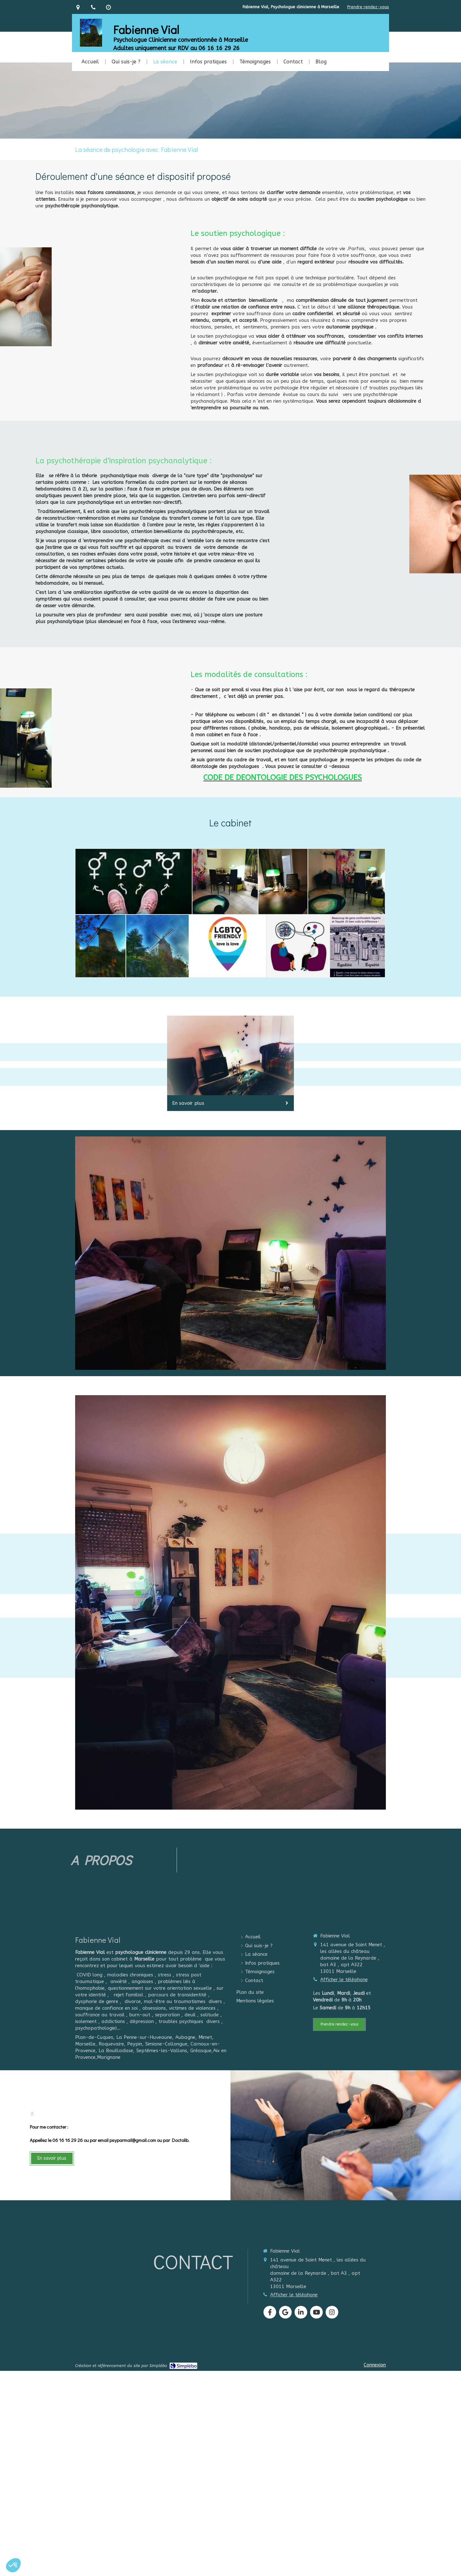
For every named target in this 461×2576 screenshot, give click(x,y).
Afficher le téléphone (344, 1979)
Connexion (375, 2365)
